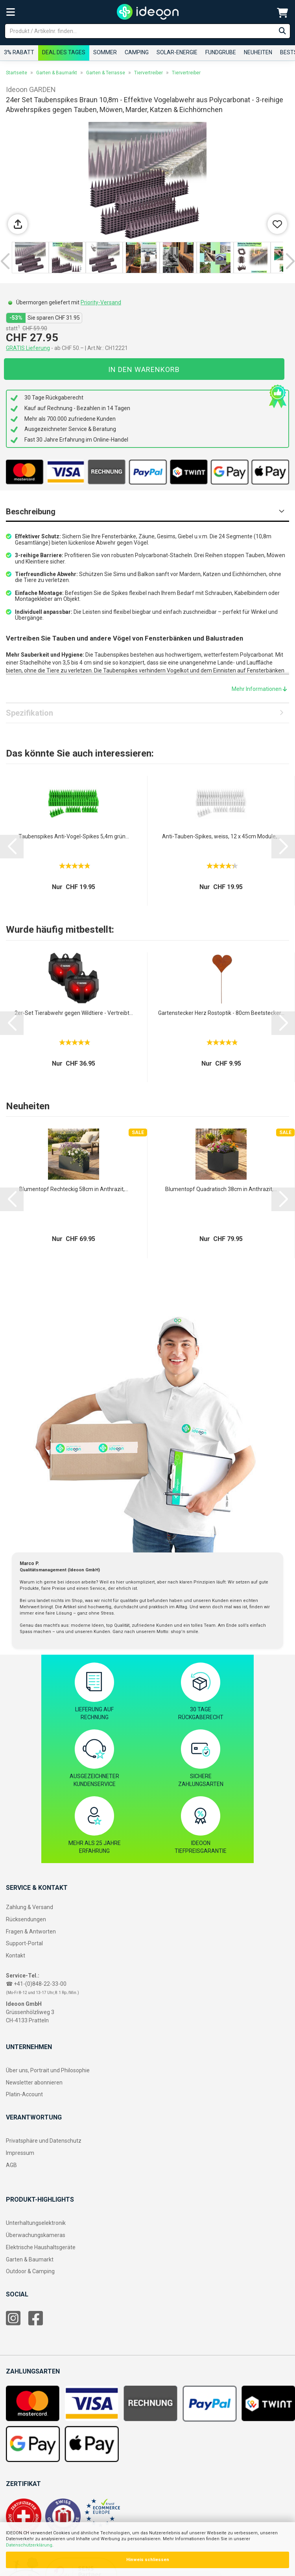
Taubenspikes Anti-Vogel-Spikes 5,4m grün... (73, 836)
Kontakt (15, 1955)
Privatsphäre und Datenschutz (43, 2141)
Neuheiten (258, 52)
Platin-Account (24, 2094)
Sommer (105, 52)
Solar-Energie (177, 52)
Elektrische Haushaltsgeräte (41, 2247)
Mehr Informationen (259, 689)
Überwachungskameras (35, 2235)
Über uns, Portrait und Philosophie (48, 2070)
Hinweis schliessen (147, 2559)
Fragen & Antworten (31, 1931)
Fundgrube (220, 52)
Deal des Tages (63, 52)
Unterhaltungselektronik (36, 2223)
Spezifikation (29, 713)
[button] (5, 261)
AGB (11, 2165)
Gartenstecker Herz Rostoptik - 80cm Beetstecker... (221, 1013)
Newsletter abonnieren (34, 2082)
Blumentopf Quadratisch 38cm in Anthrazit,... (221, 1189)
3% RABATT (19, 52)
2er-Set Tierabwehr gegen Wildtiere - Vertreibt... (74, 1013)
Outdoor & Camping (30, 2271)
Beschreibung (30, 511)
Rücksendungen (26, 1919)
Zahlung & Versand (29, 1907)
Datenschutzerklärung (29, 2545)
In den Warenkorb (144, 369)
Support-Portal (24, 1943)
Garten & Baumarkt (29, 2259)
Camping (137, 52)
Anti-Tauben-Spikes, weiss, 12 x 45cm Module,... (221, 836)
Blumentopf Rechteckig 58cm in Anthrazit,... (73, 1189)
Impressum (20, 2153)
